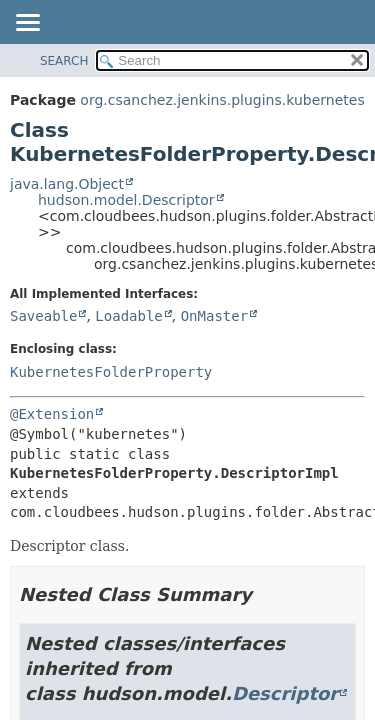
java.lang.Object (67, 184)
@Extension (52, 414)
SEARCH (64, 61)
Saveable (43, 316)
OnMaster (214, 316)
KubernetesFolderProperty (111, 372)
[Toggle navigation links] (27, 24)
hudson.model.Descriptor (126, 200)
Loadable (128, 316)
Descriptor (285, 693)
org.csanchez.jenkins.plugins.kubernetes (222, 100)
